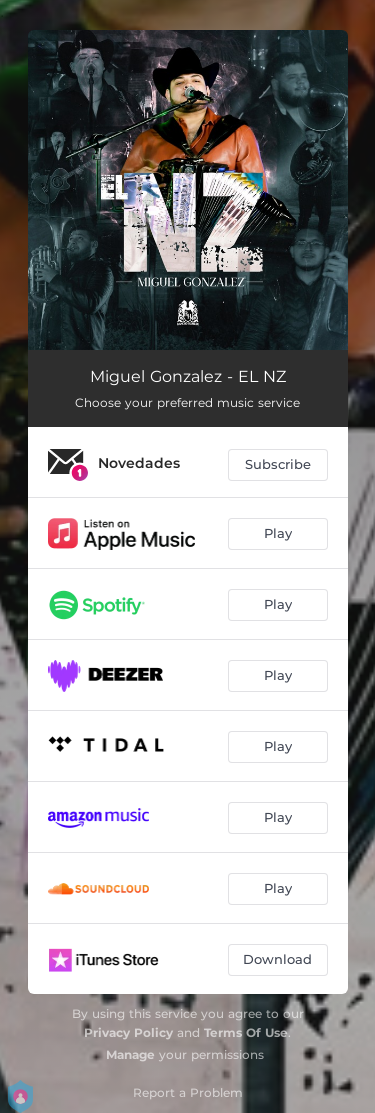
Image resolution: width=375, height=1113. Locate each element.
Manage (130, 1054)
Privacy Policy (128, 1032)
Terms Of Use (246, 1032)
